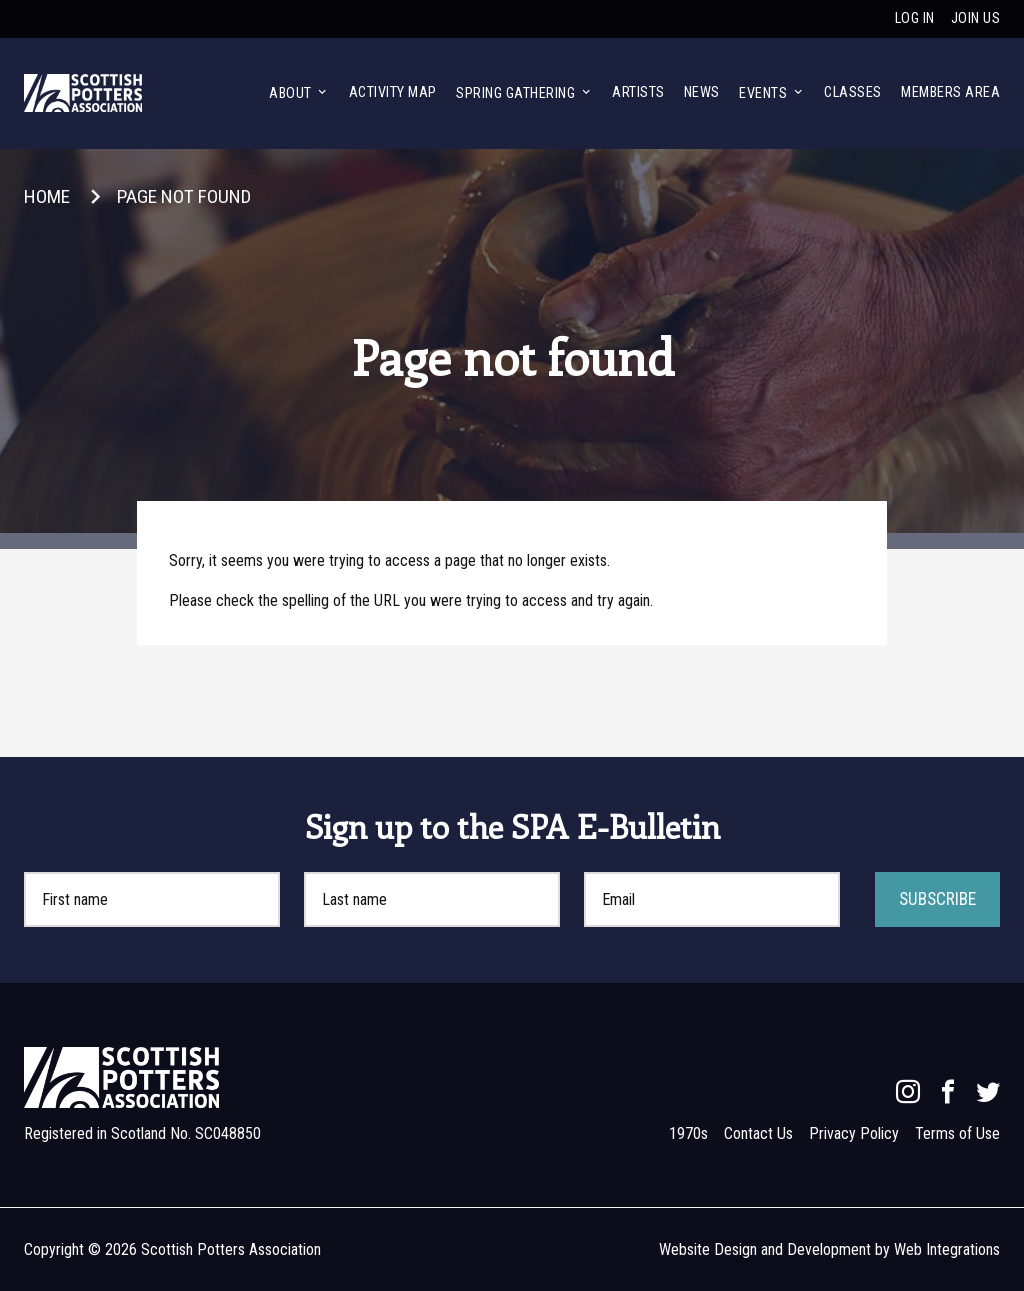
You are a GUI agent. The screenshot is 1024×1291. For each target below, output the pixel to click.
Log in (915, 18)
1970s (688, 1133)
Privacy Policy (854, 1133)
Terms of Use (957, 1133)
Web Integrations (947, 1249)
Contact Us (758, 1133)
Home (47, 196)
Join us (976, 18)
